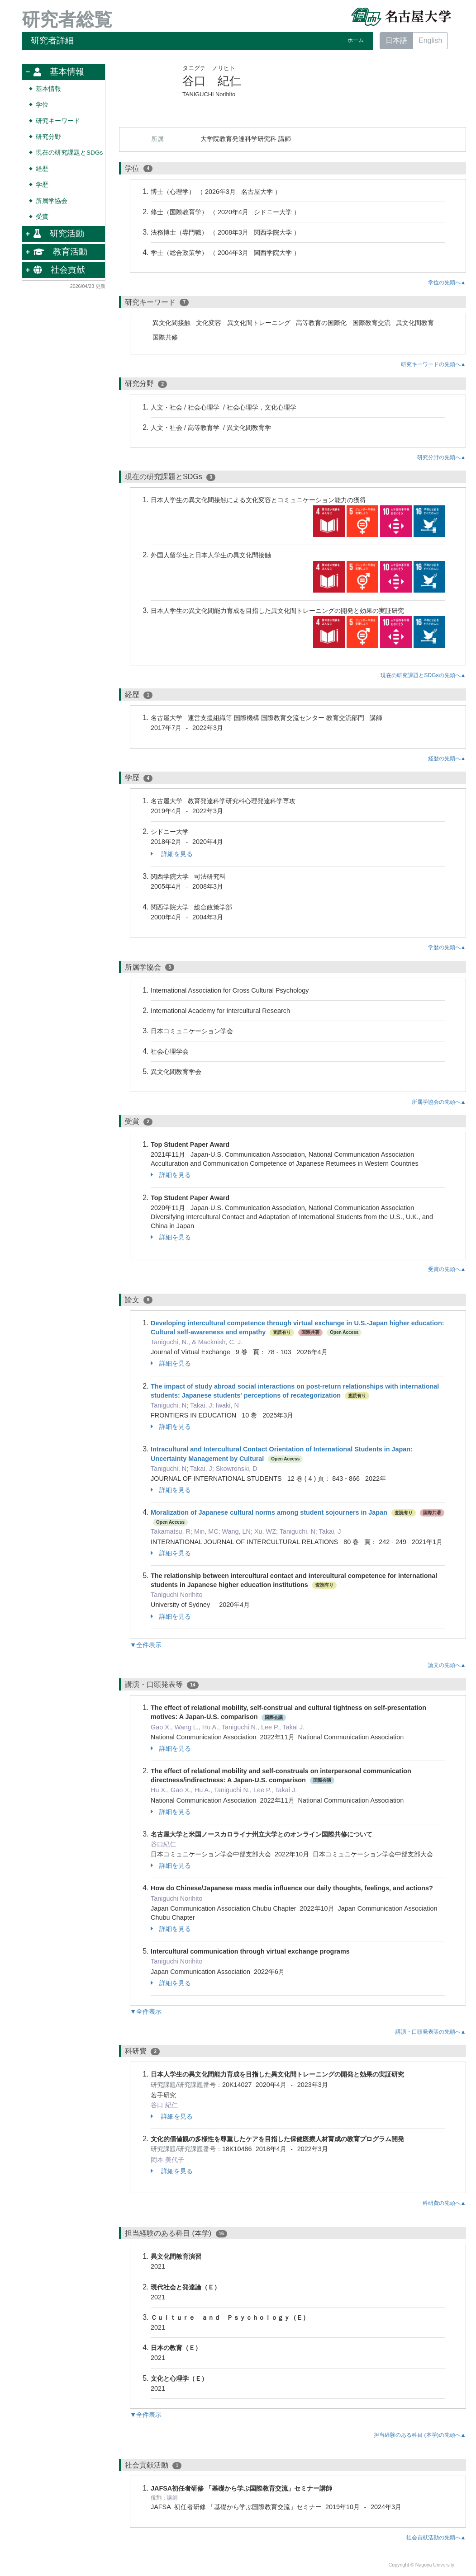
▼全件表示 (146, 1644)
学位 (42, 104)
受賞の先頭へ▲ (447, 1269)
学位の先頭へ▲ (447, 282)
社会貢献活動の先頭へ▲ (436, 2537)
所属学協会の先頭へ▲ (439, 1102)
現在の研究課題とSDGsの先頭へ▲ (423, 675)
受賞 (42, 216)
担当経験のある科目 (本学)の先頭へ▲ (420, 2435)
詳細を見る (172, 853)
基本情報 (48, 88)
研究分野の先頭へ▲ (441, 457)
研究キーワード (58, 121)
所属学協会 (51, 201)
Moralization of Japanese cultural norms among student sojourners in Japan (269, 1512)
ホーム (355, 40)
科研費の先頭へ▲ (444, 2203)
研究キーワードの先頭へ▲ (433, 364)
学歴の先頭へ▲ (447, 947)
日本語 (396, 40)
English (430, 40)
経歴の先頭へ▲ (447, 758)
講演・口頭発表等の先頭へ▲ (430, 2032)
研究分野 (48, 136)
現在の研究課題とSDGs (69, 152)
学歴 (42, 184)
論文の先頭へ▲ (447, 1665)
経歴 (42, 168)
